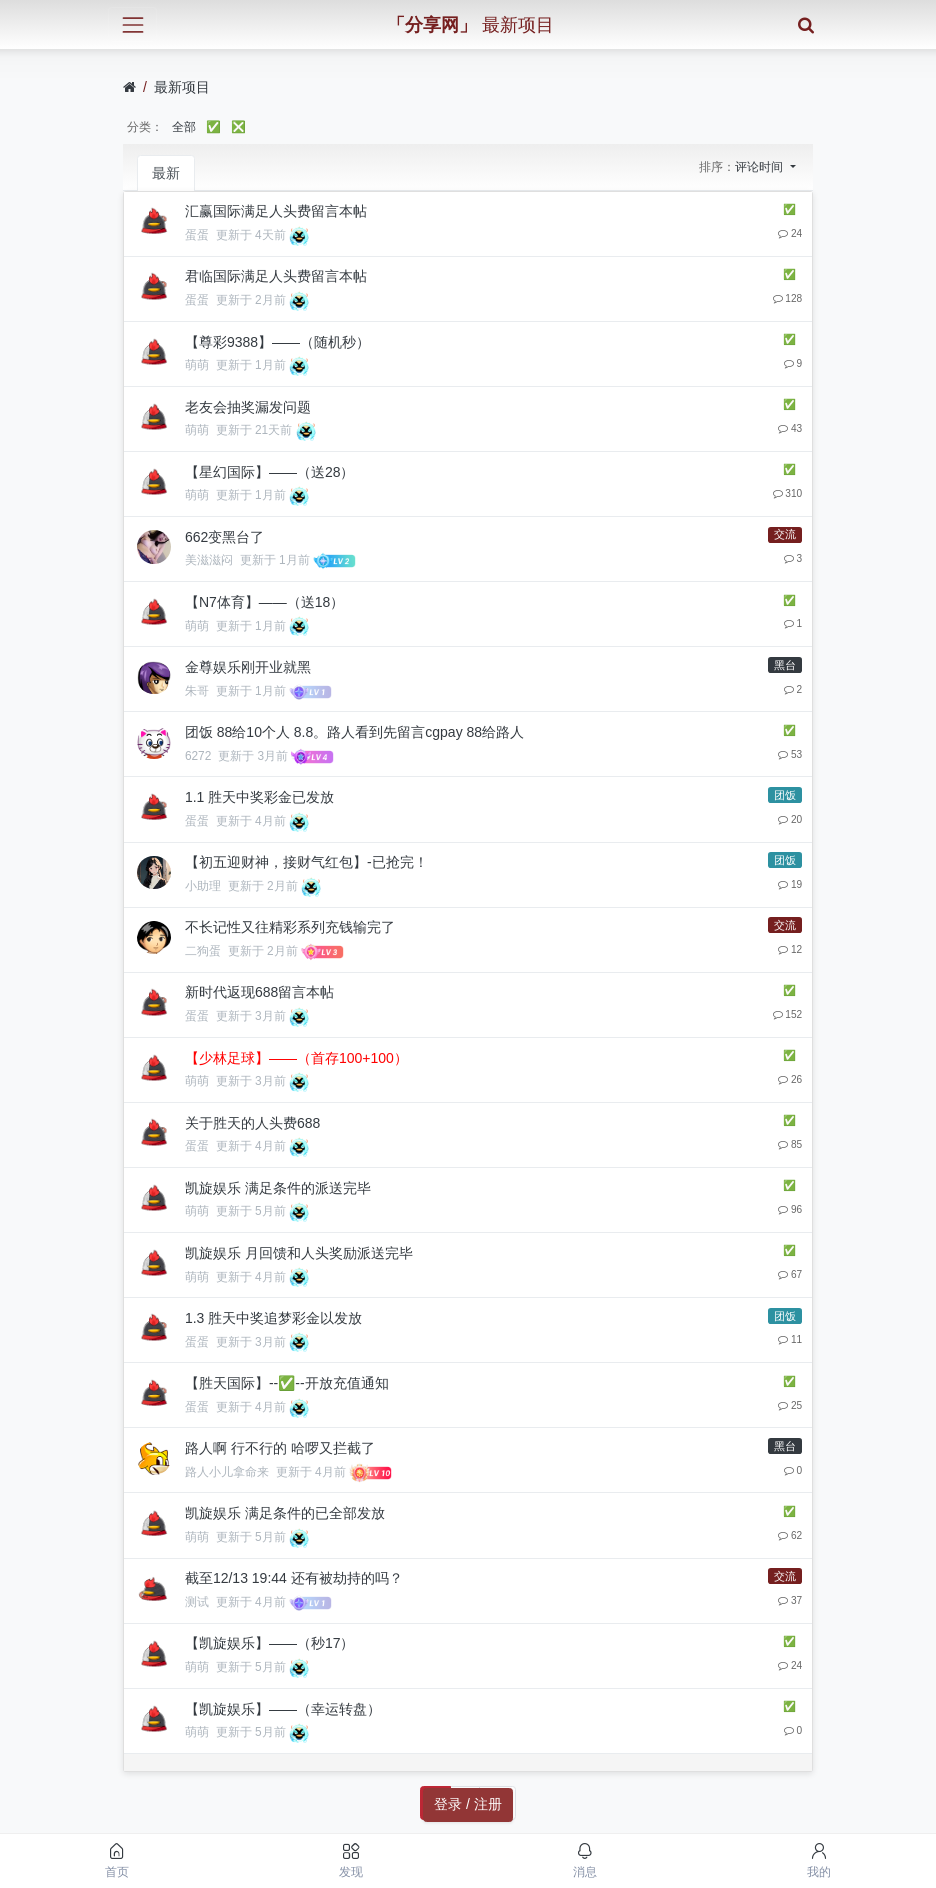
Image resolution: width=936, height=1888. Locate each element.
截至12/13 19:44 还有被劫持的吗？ (294, 1578)
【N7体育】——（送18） (264, 602)
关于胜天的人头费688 (252, 1123)
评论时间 (760, 167)
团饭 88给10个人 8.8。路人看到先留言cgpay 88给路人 (354, 732)
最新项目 (182, 87)
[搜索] (806, 24)
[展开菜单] (132, 24)
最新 (166, 173)
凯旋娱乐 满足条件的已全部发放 (285, 1513)
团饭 (785, 795)
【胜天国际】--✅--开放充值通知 (287, 1383)
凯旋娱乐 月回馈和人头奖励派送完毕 (299, 1253)
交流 (785, 534)
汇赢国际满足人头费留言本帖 (276, 211)
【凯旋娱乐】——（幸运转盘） (283, 1709)
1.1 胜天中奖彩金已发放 (259, 797)
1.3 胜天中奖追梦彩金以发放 (273, 1318)
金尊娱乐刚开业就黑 (248, 667)
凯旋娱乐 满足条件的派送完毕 (278, 1188)
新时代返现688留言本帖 (259, 992)
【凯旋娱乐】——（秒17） (270, 1643)
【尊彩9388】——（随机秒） (277, 342)
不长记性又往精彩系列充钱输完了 (290, 927)
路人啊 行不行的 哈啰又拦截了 (280, 1448)
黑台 (785, 665)
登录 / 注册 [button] (468, 1804)
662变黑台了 (224, 537)
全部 (184, 127)
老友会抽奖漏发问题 (248, 407)
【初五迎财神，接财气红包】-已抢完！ (306, 862)
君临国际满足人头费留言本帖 (276, 276)
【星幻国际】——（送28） (270, 472)
